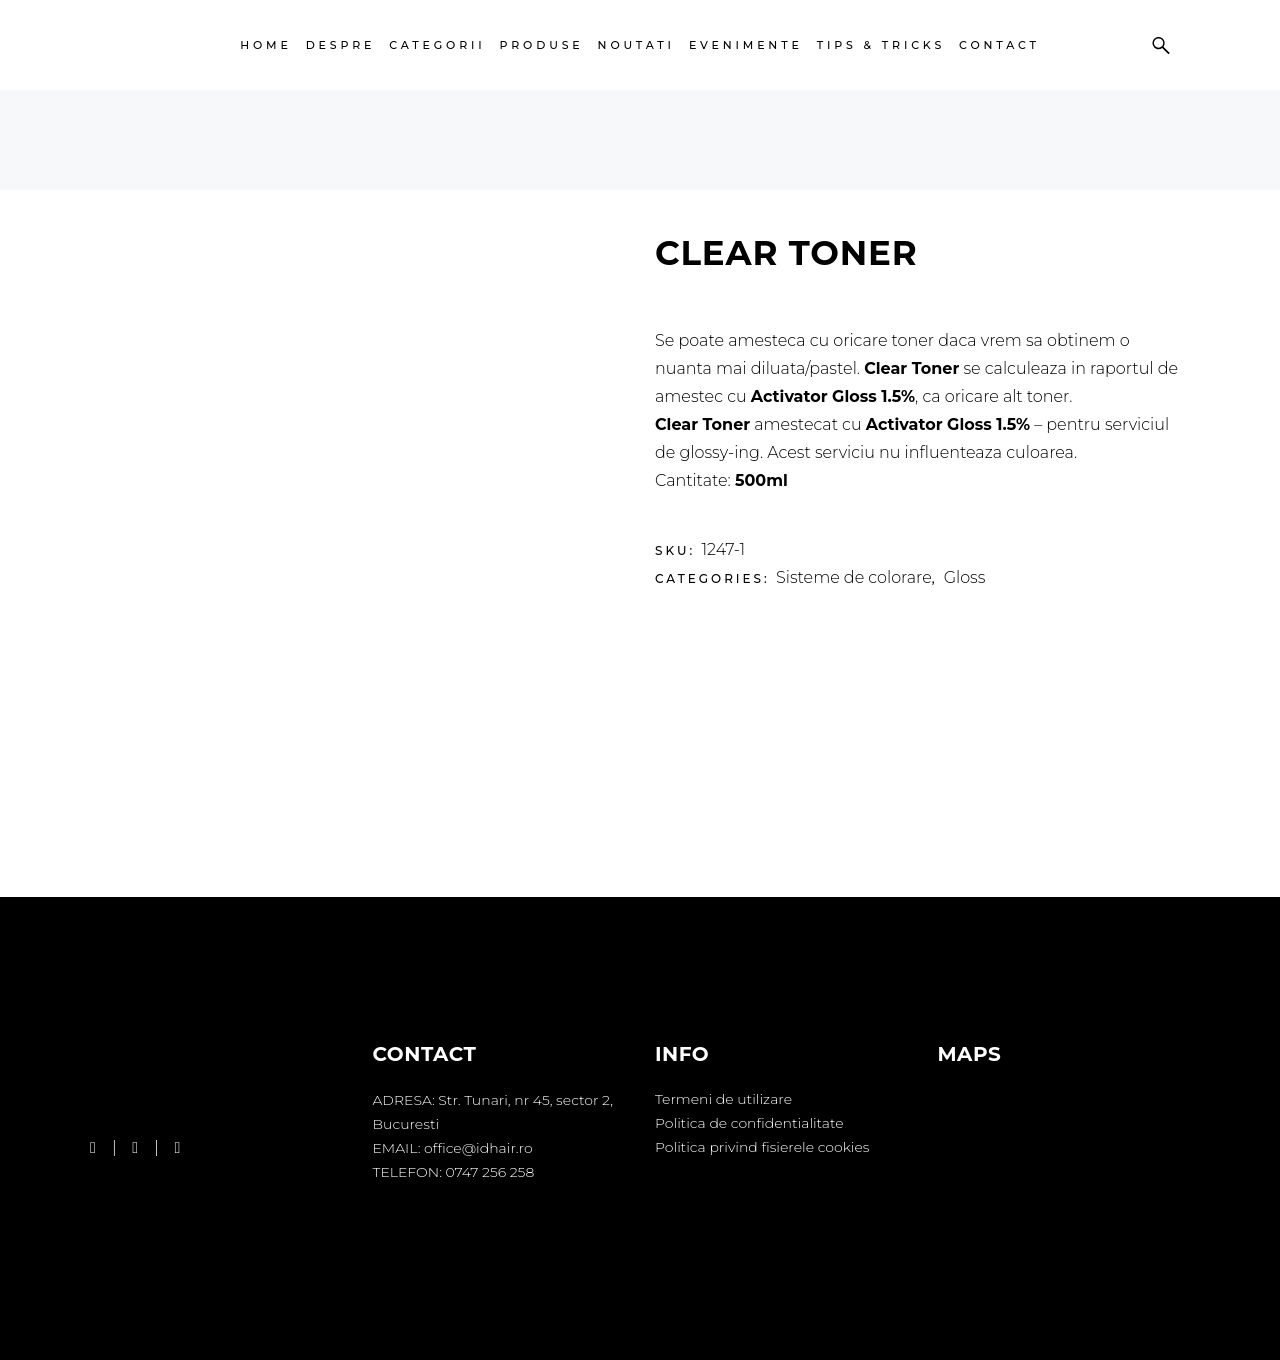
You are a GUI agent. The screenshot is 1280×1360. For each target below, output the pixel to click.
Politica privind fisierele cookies (762, 1147)
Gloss (965, 577)
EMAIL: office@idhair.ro (453, 1148)
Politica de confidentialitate (749, 1123)
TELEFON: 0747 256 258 (454, 1172)
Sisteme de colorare (854, 577)
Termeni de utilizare (723, 1099)
